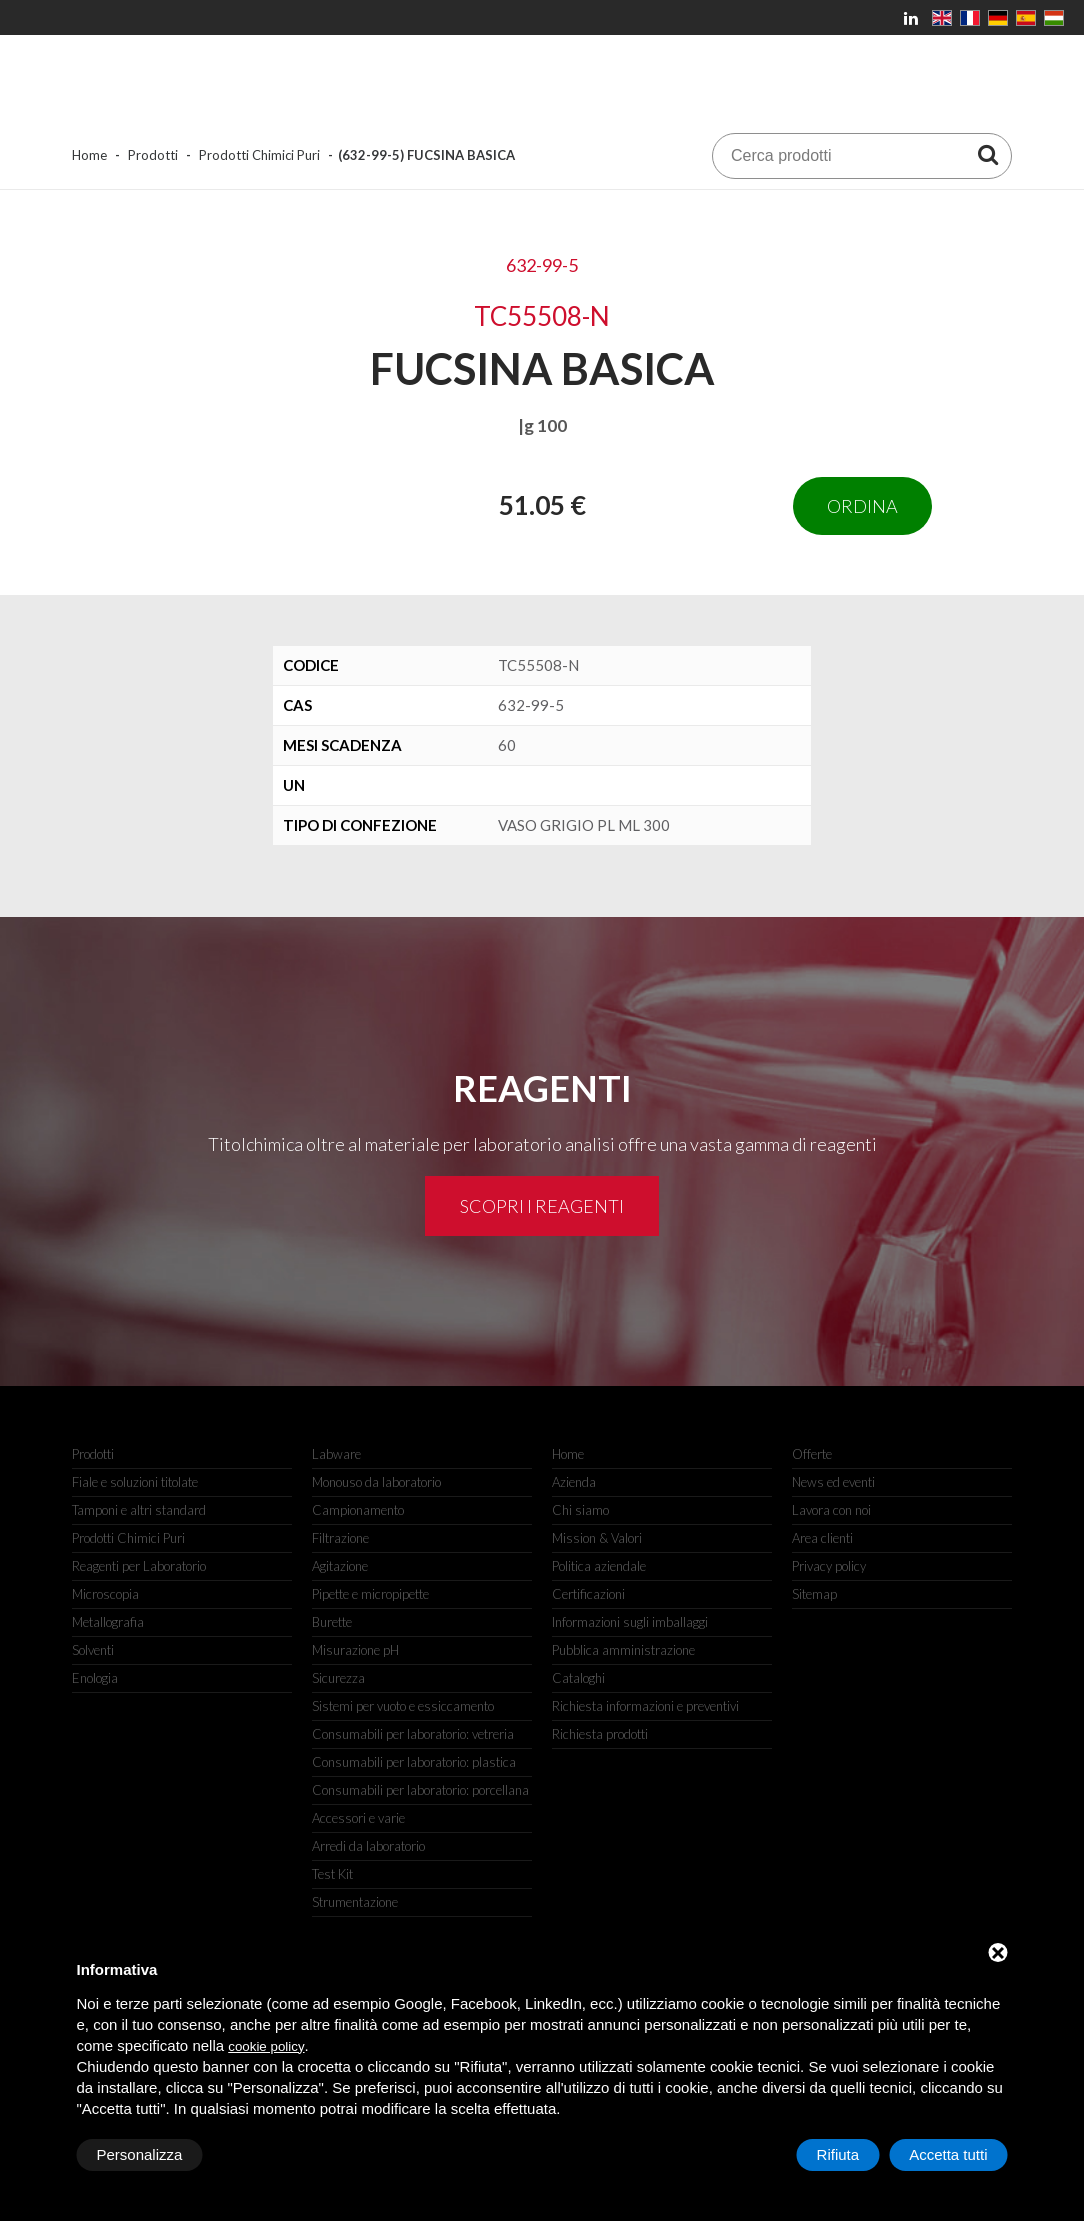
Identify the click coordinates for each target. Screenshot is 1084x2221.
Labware (336, 1454)
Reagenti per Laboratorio (139, 1566)
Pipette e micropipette (370, 1594)
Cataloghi (578, 1678)
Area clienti (822, 1538)
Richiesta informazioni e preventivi (645, 1706)
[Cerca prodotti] (988, 154)
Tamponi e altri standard (139, 1510)
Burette (332, 1622)
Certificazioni (588, 1594)
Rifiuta (838, 2154)
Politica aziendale (599, 1566)
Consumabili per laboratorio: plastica (414, 1762)
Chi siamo (580, 1510)
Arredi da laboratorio (368, 1846)
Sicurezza (338, 1678)
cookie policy (266, 2046)
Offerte (812, 1454)
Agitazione (340, 1566)
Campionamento (358, 1510)
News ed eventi (833, 1482)
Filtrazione (340, 1538)
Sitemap (814, 1594)
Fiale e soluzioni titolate (135, 1482)
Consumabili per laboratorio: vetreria (413, 1734)
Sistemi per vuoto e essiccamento (403, 1706)
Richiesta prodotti (600, 1734)
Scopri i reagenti (542, 1206)
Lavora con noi (831, 1510)
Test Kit (332, 1874)
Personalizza (140, 2154)
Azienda (574, 1482)
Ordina (862, 506)
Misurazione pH (355, 1650)
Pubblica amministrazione (623, 1650)
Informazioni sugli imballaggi (630, 1622)
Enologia (95, 1678)
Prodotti (153, 155)
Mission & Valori (597, 1538)
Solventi (93, 1650)
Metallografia (108, 1622)
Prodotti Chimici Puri (259, 155)
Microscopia (105, 1594)
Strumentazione (355, 1902)
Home (89, 155)
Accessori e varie (358, 1818)
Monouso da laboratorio (376, 1482)
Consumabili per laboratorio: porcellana (420, 1790)
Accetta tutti (948, 2154)
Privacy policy (829, 1566)
